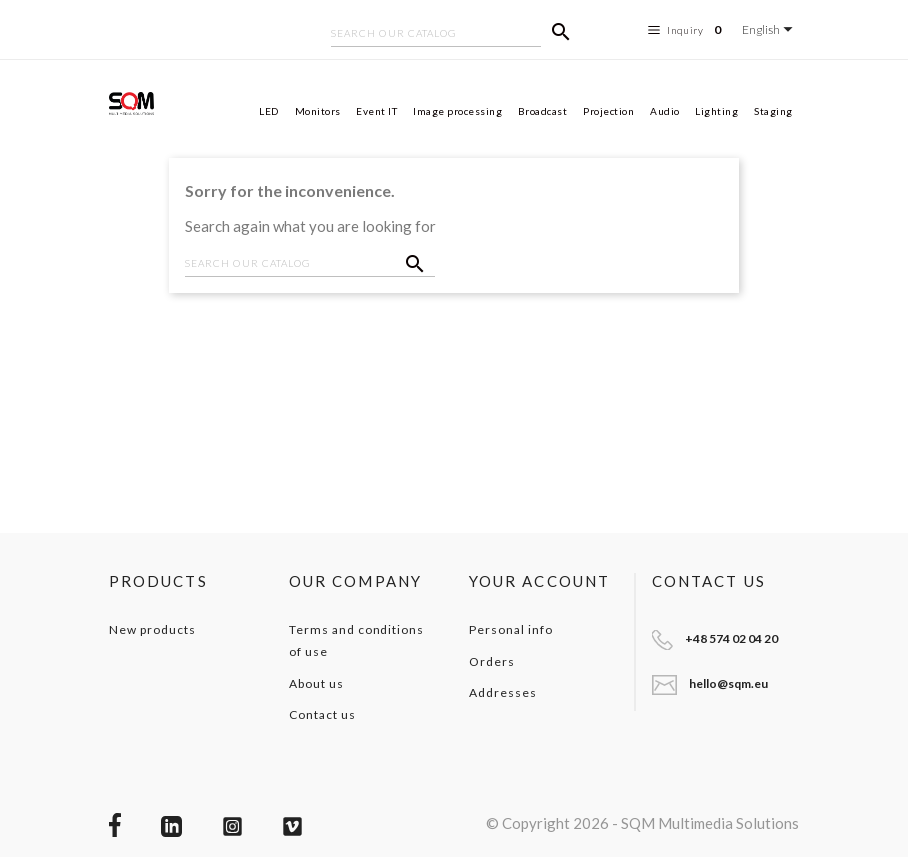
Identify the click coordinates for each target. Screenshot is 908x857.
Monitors (318, 111)
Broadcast (543, 111)
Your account (539, 581)
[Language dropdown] (770, 29)
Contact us (322, 714)
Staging (773, 111)
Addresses (503, 692)
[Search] (436, 35)
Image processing (457, 111)
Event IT (376, 111)
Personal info (510, 629)
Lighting (716, 111)
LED (269, 111)
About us (316, 683)
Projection (608, 111)
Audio (665, 111)
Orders (492, 661)
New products (152, 629)
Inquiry (687, 30)
